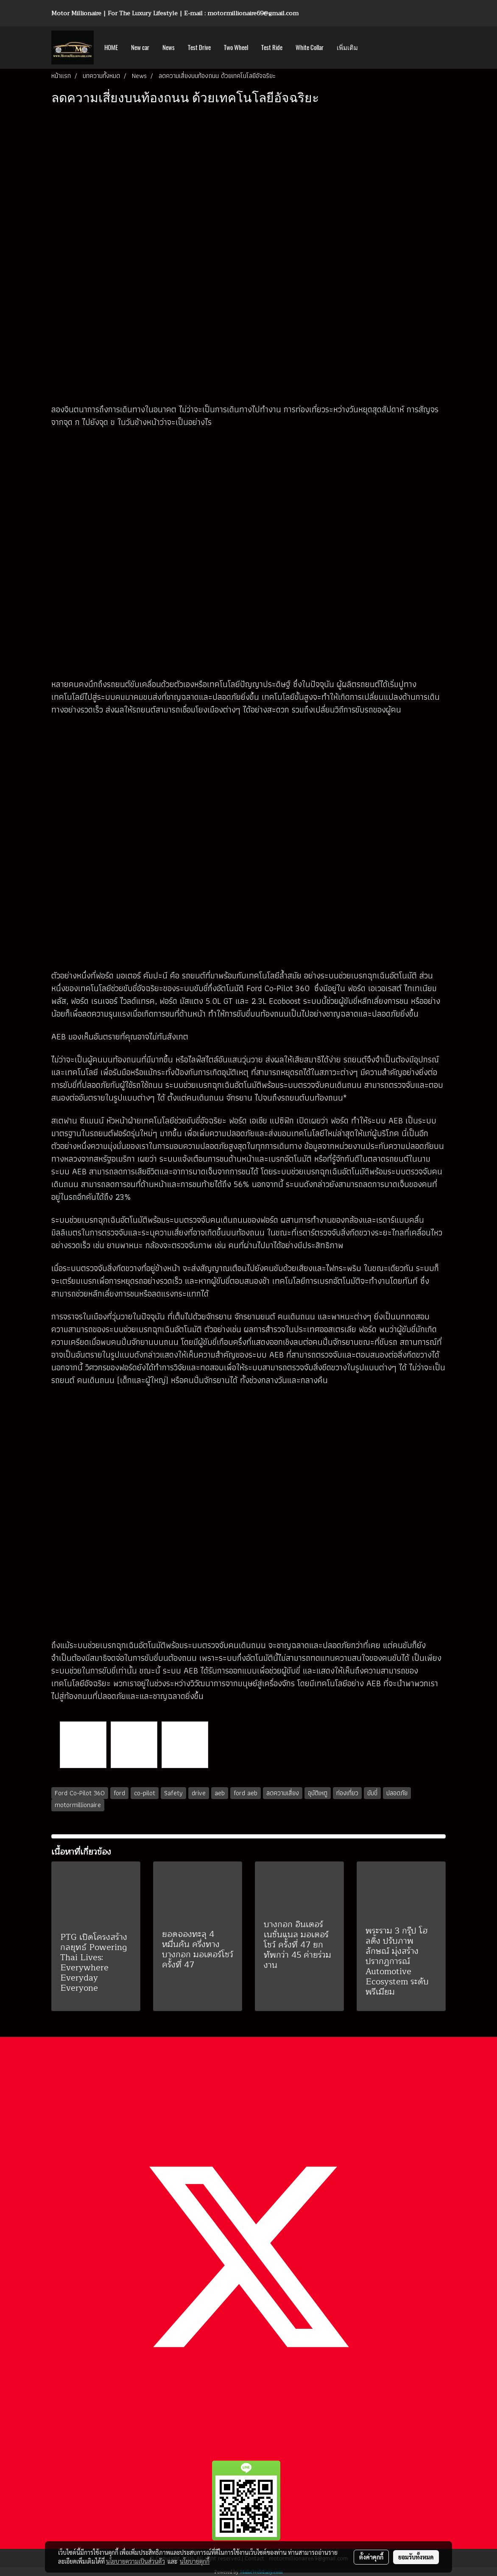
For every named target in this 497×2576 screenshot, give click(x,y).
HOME (111, 47)
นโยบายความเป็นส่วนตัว (135, 2561)
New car (140, 47)
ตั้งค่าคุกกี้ (371, 2557)
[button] (372, 47)
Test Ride (271, 47)
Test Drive (199, 47)
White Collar (310, 47)
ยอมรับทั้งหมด (416, 2557)
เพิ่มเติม (347, 47)
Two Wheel (236, 47)
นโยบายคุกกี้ (194, 2561)
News (168, 47)
